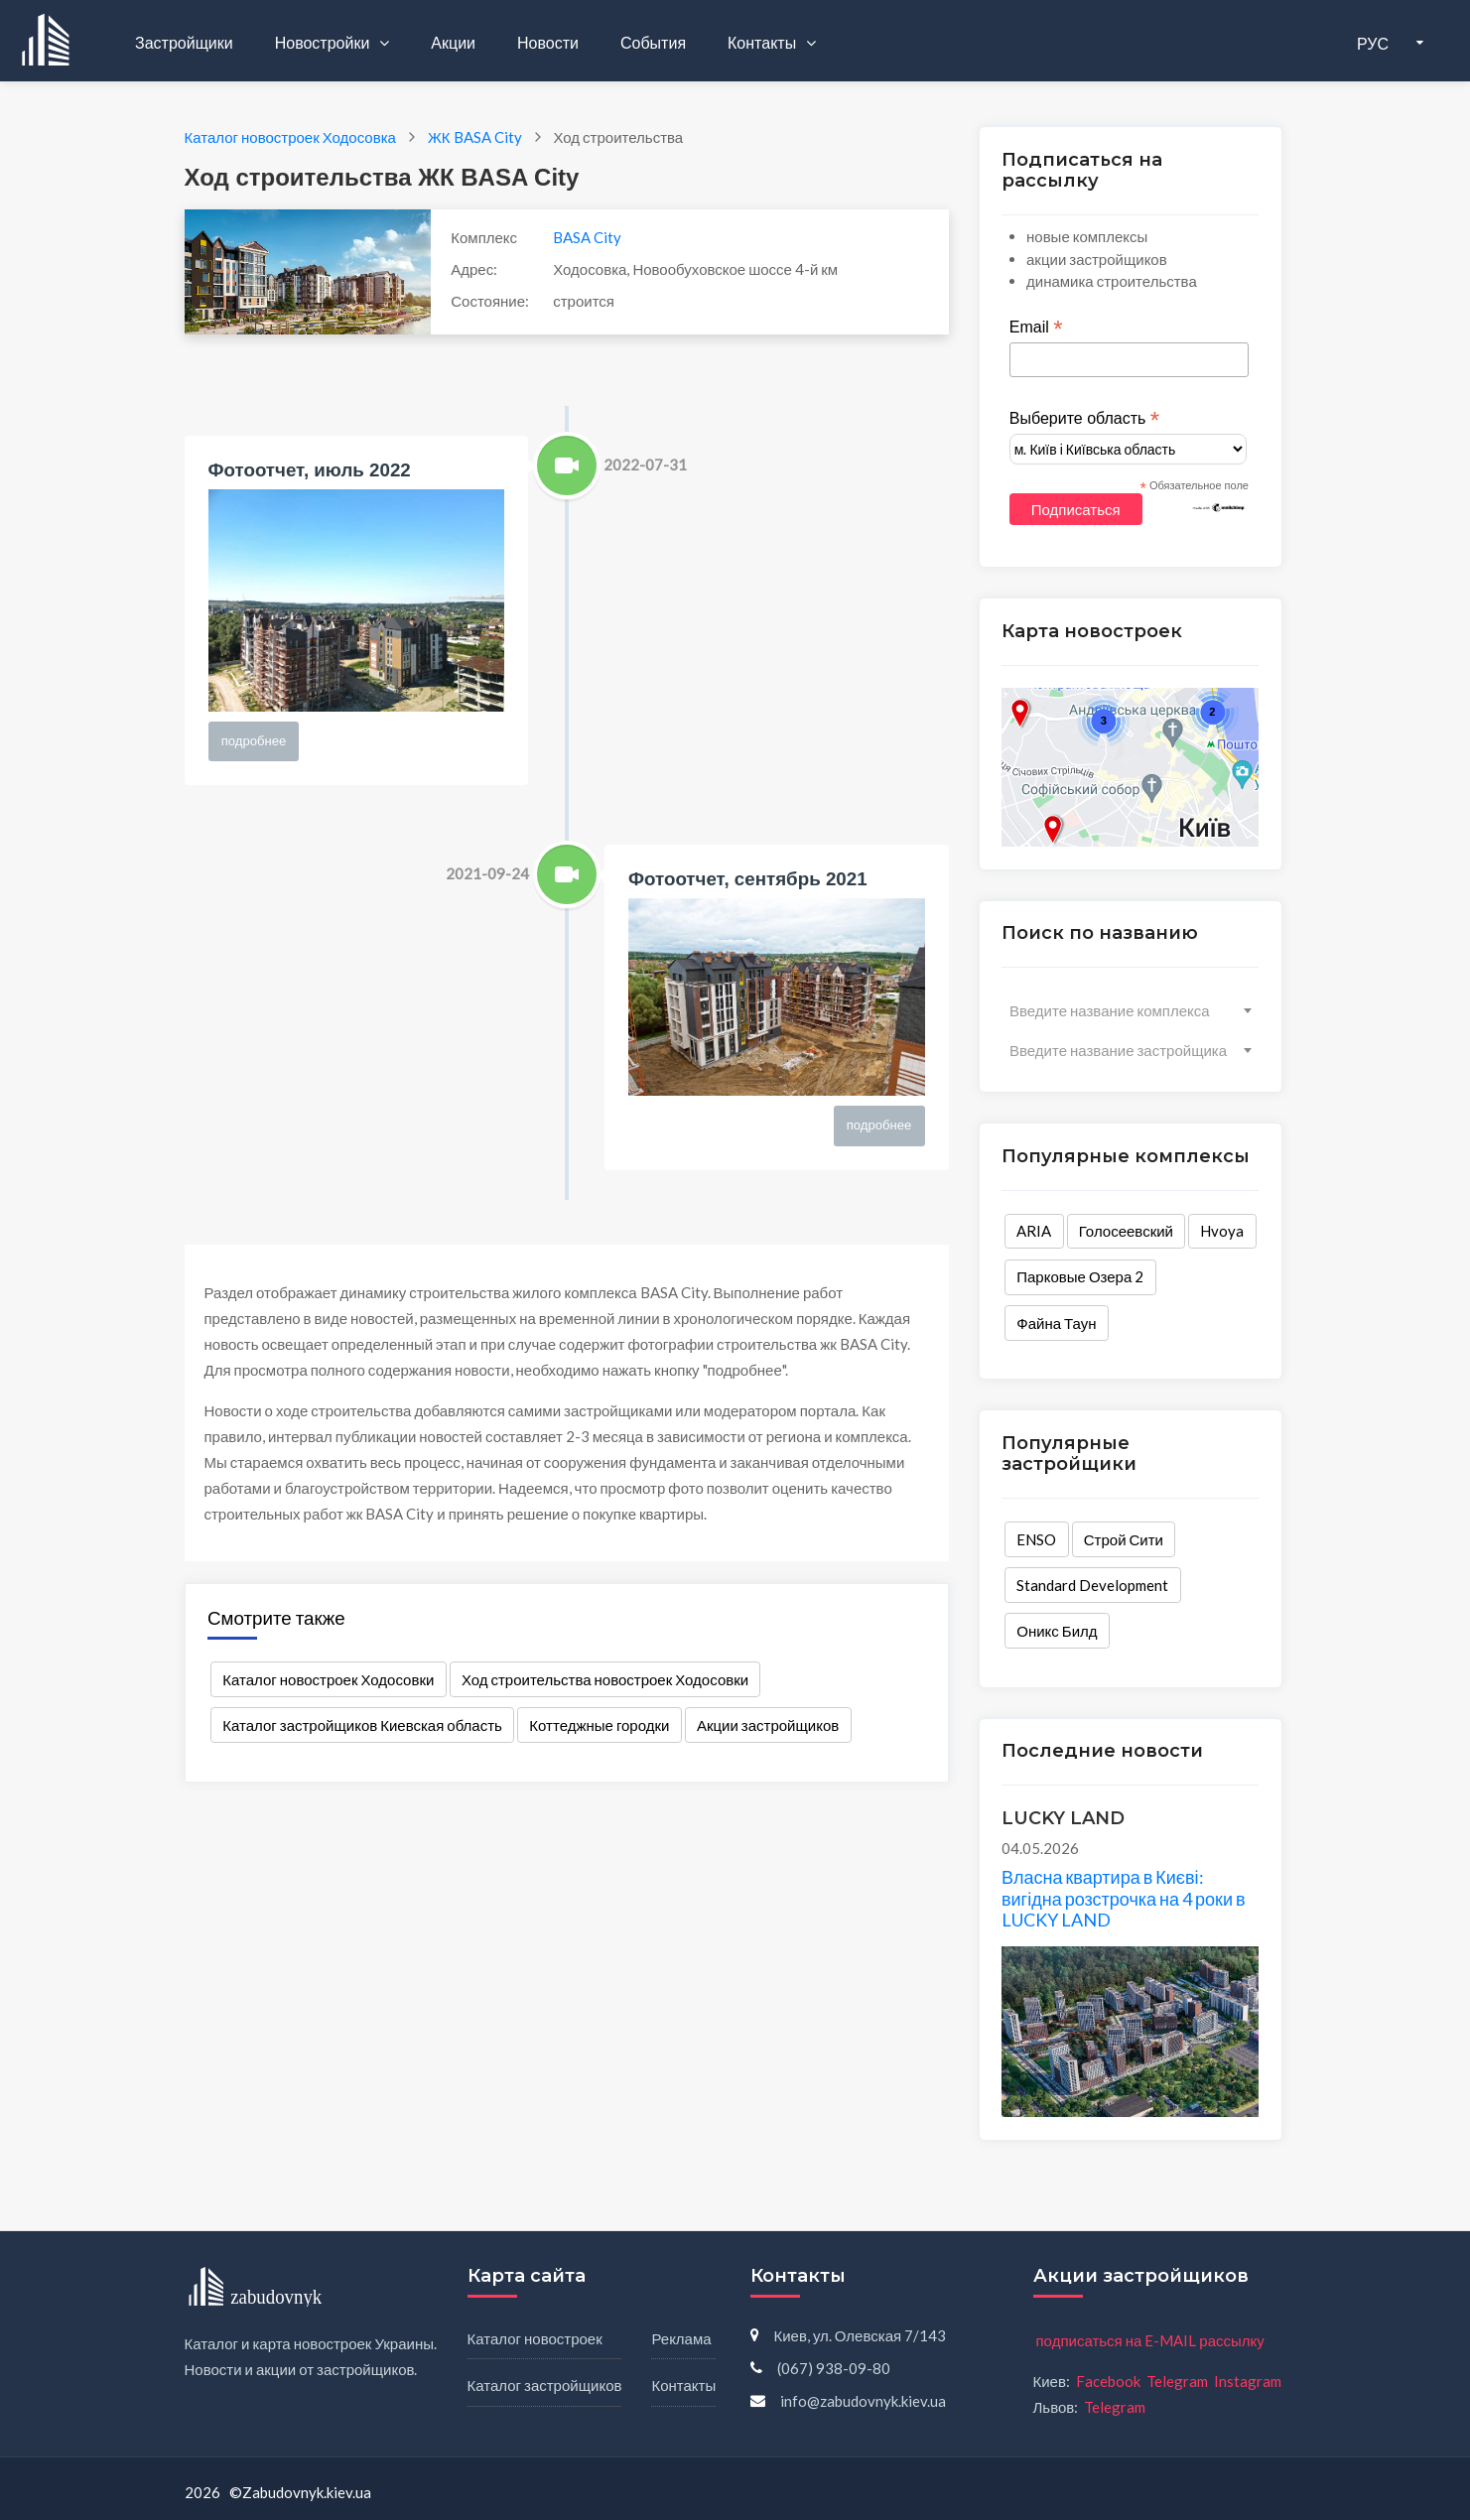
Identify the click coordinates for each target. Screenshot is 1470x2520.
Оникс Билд (1056, 1631)
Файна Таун (1056, 1323)
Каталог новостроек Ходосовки (328, 1679)
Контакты (763, 42)
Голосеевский (1126, 1231)
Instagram (1247, 2381)
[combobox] (1130, 1010)
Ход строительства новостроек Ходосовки (605, 1679)
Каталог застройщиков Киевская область (362, 1725)
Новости (548, 42)
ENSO (1036, 1539)
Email (1036, 327)
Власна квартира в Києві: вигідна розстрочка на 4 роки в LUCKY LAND (1124, 1898)
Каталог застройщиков (545, 2385)
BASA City (587, 237)
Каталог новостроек (535, 2338)
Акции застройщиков (768, 1725)
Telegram (1177, 2381)
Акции (453, 42)
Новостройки (324, 42)
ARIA (1033, 1231)
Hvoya (1222, 1231)
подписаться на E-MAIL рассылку (1150, 2340)
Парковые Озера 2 (1079, 1276)
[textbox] (1130, 1010)
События (653, 42)
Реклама (681, 2338)
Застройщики (184, 42)
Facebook (1108, 2381)
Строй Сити (1123, 1539)
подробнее (254, 740)
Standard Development (1092, 1585)
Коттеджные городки (599, 1725)
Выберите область (1084, 419)
